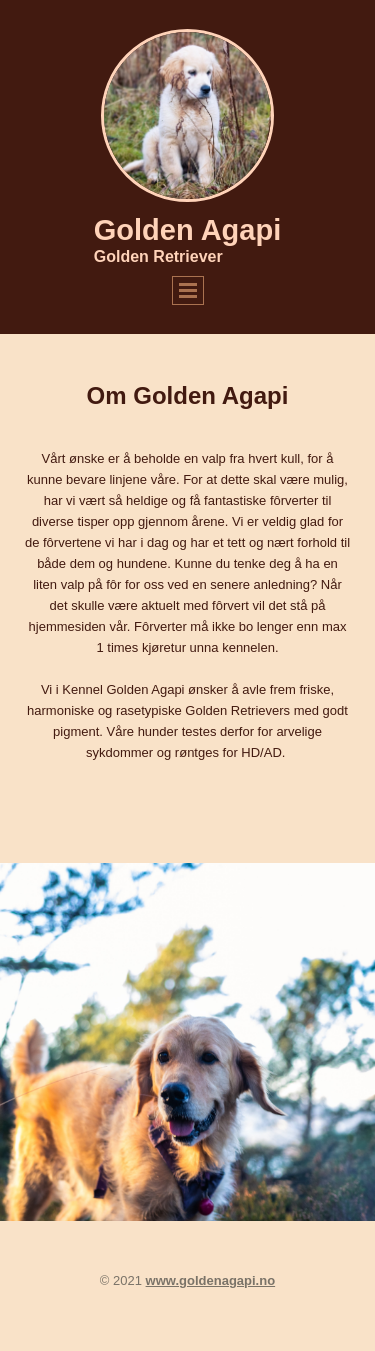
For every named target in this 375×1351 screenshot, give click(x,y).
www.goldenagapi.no (211, 1280)
